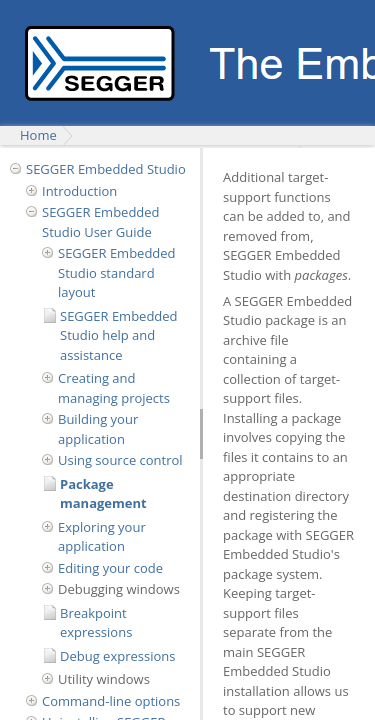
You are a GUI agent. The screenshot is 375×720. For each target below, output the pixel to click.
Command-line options (111, 701)
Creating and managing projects (114, 388)
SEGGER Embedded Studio (106, 169)
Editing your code (110, 568)
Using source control (120, 460)
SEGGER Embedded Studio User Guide (101, 222)
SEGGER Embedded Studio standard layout (117, 272)
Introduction (79, 191)
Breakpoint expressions (96, 623)
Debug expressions (117, 656)
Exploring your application (102, 537)
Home (38, 135)
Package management (103, 494)
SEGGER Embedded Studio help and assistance (119, 335)
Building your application (98, 429)
